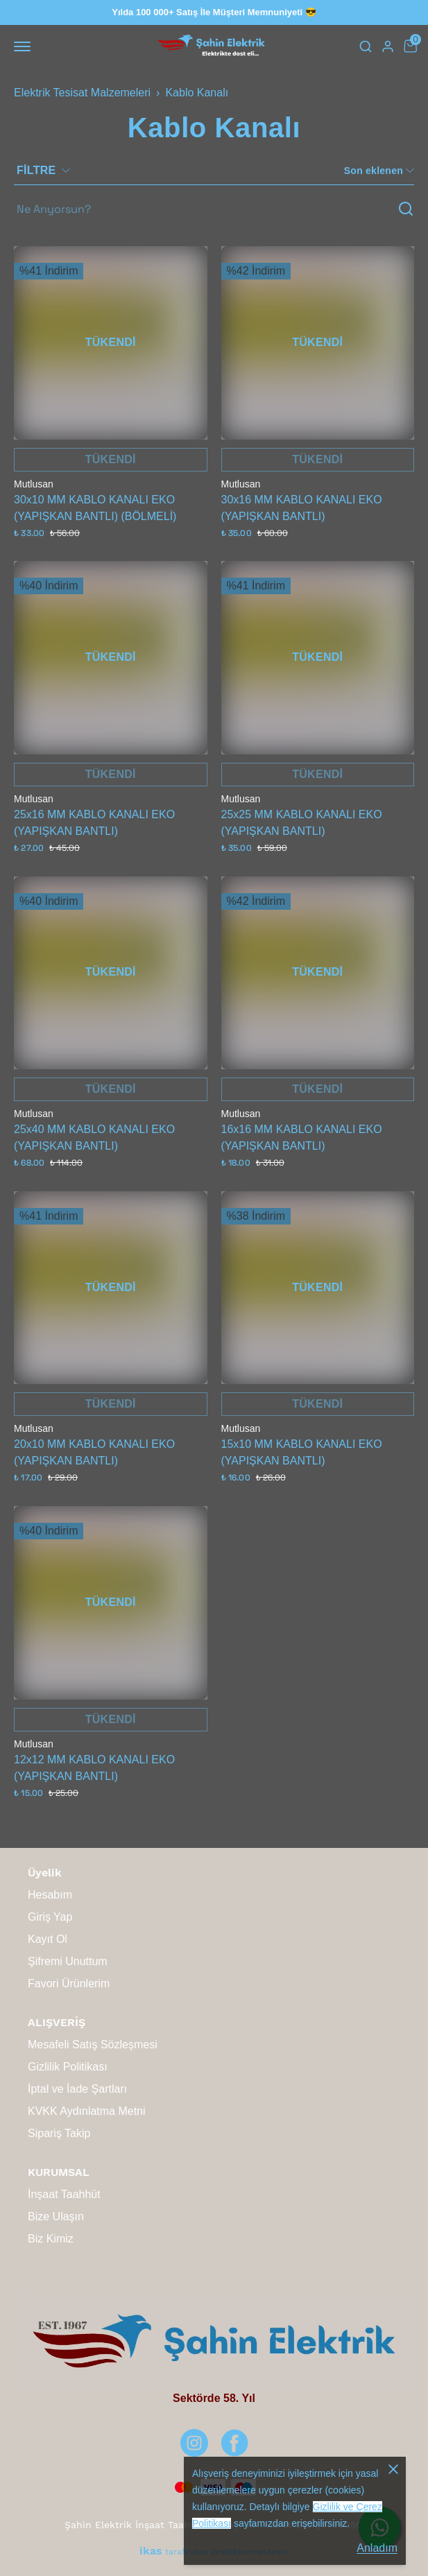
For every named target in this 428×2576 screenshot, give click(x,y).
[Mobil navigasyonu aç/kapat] (25, 46)
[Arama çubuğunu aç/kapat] (365, 46)
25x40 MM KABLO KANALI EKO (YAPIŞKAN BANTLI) (94, 1137)
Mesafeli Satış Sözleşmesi (92, 2044)
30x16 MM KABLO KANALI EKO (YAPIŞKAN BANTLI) (301, 508)
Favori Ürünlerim (69, 1983)
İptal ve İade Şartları (77, 2089)
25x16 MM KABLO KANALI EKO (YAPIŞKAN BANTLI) (94, 823)
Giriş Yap (50, 1917)
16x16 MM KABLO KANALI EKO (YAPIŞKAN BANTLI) (301, 1137)
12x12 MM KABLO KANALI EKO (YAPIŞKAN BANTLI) (94, 1768)
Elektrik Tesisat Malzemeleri (82, 92)
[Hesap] (388, 46)
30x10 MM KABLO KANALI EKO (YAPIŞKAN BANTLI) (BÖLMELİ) (95, 508)
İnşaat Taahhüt (64, 2194)
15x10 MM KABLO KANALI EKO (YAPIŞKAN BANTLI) (301, 1452)
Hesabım (50, 1895)
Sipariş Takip (59, 2133)
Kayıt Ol (47, 1939)
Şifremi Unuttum (68, 1961)
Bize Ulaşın (56, 2216)
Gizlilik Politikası (68, 2067)
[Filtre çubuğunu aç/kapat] (49, 170)
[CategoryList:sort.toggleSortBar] (377, 171)
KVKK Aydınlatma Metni (87, 2111)
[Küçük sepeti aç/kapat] (410, 46)
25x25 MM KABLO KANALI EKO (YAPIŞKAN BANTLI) (301, 823)
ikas (150, 2550)
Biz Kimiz (51, 2239)
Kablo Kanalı (196, 92)
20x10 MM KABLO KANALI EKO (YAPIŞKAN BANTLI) (94, 1452)
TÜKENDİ (110, 342)
